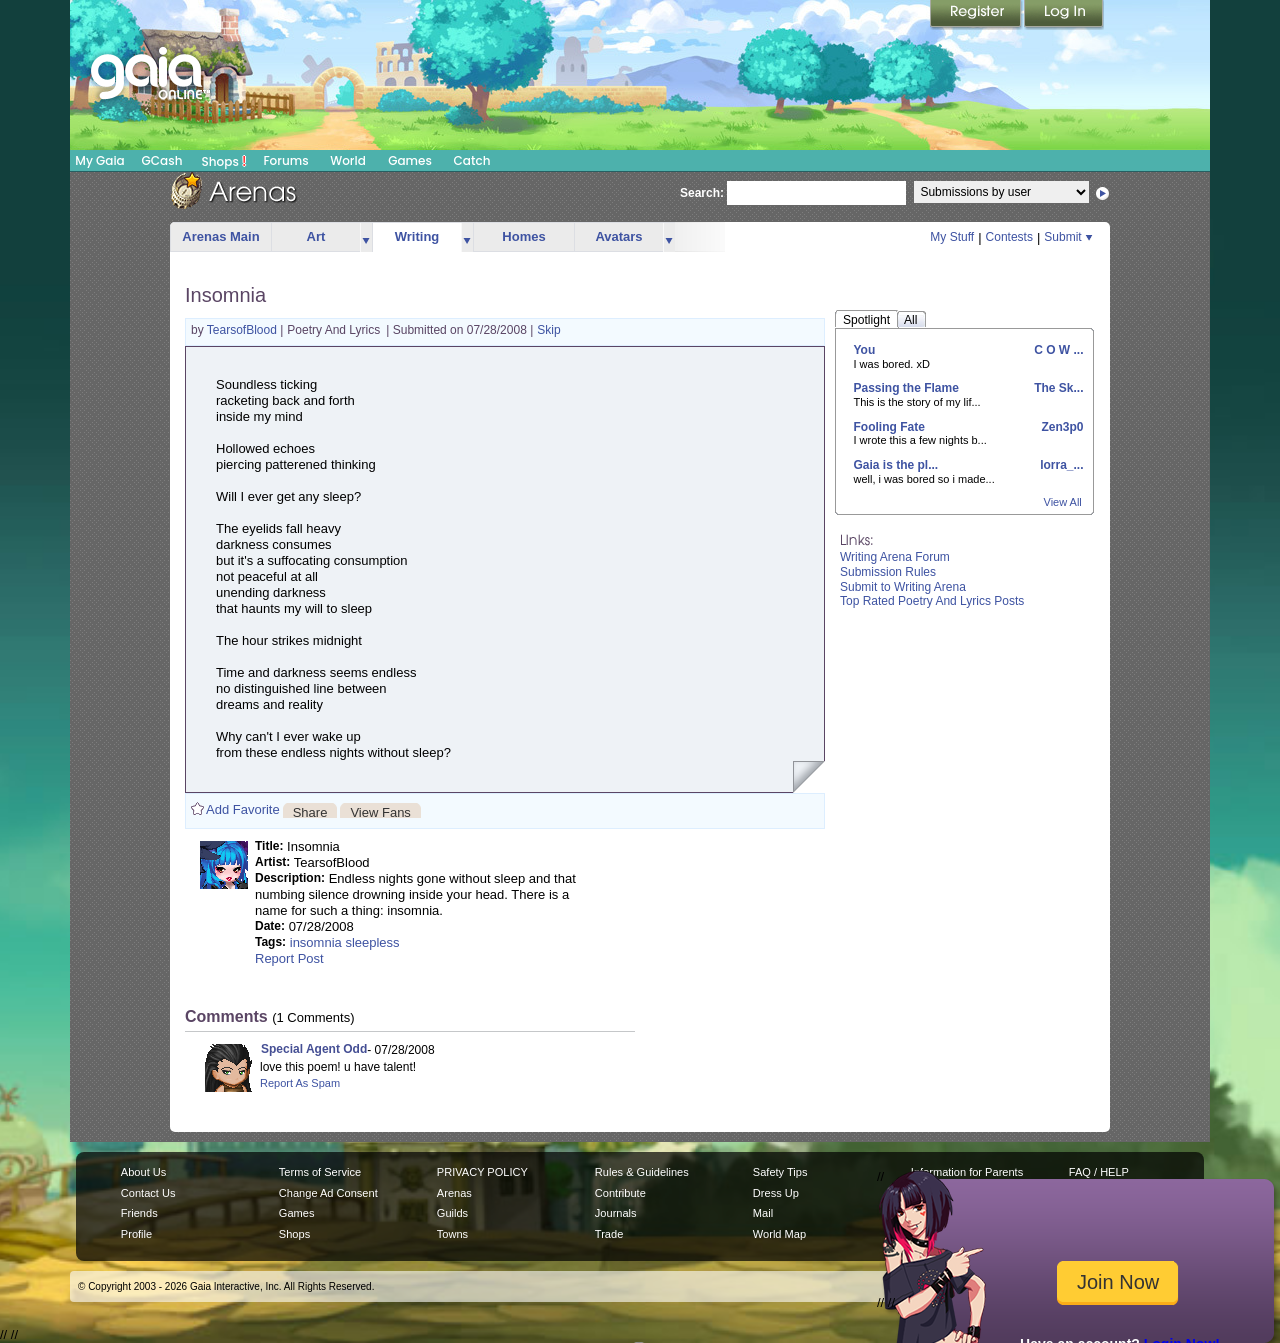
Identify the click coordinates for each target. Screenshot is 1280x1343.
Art (316, 236)
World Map (779, 1234)
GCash (162, 160)
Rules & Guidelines (642, 1172)
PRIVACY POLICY (482, 1172)
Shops (224, 161)
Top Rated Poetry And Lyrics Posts (932, 601)
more (366, 237)
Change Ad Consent (328, 1193)
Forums (285, 160)
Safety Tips (780, 1172)
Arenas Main (220, 236)
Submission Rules (888, 572)
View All (1063, 502)
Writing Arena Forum (895, 557)
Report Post (289, 958)
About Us (143, 1172)
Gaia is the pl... (896, 465)
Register (977, 15)
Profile (136, 1234)
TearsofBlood (243, 330)
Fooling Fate (889, 427)
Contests (1009, 237)
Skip (548, 330)
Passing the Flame (906, 388)
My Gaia (99, 160)
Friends (139, 1213)
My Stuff (952, 237)
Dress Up (776, 1193)
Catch (472, 160)
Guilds (452, 1213)
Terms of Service (320, 1172)
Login (1064, 15)
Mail (763, 1213)
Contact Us (148, 1193)
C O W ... (1057, 350)
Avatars (618, 236)
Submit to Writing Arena (903, 587)
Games (410, 160)
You (865, 350)
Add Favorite (243, 809)
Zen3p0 (1060, 427)
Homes (523, 236)
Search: (702, 193)
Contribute (620, 1193)
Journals (616, 1213)
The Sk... (1057, 388)
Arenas (454, 1193)
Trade (609, 1234)
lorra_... (1060, 465)
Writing (417, 236)
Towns (452, 1234)
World (348, 160)
